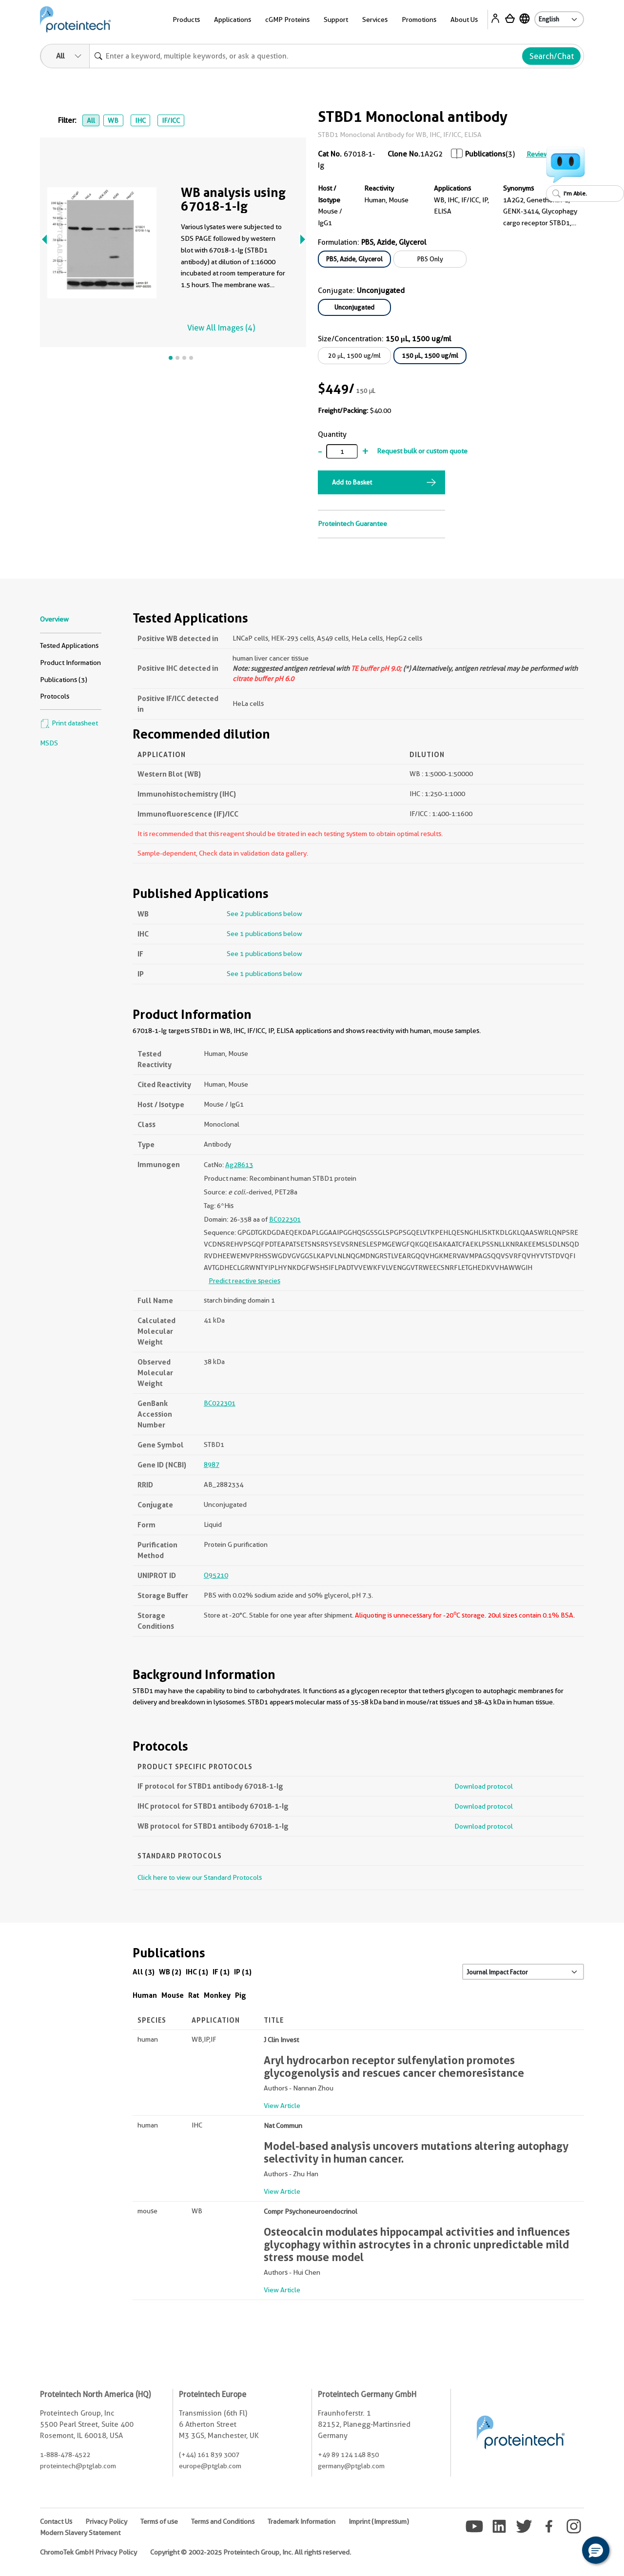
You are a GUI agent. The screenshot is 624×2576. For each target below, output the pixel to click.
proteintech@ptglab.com (78, 2466)
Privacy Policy (106, 2521)
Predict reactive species (244, 1281)
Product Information (70, 662)
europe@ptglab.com (210, 2466)
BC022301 (285, 1219)
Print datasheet (69, 723)
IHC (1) (197, 1971)
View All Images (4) (221, 327)
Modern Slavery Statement (80, 2533)
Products (186, 19)
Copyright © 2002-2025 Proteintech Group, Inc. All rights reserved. (250, 2552)
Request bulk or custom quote (422, 451)
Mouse (172, 1995)
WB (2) (170, 1971)
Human (145, 1995)
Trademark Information (301, 2521)
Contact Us (56, 2521)
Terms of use (159, 2521)
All (91, 120)
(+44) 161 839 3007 (209, 2455)
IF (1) (221, 1971)
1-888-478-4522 (65, 2455)
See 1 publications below (264, 933)
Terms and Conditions (222, 2521)
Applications (232, 19)
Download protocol (483, 1786)
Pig (240, 1995)
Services (375, 19)
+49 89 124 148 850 (348, 2455)
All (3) (144, 1971)
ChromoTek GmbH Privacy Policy (88, 2552)
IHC (140, 120)
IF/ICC (171, 120)
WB (113, 120)
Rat (193, 1995)
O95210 (216, 1575)
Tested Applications (69, 645)
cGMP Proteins (287, 19)
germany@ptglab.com (351, 2466)
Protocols (54, 696)
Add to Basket (352, 482)
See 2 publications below (264, 913)
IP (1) (243, 1971)
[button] (595, 2550)
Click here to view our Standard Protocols (199, 1877)
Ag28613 (239, 1165)
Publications (485, 154)
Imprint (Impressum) (379, 2521)
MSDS (49, 743)
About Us (464, 19)
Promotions (419, 19)
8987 (211, 1464)
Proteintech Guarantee (352, 523)
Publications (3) (63, 679)
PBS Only (430, 259)
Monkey (217, 1995)
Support (336, 19)
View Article (282, 2105)
